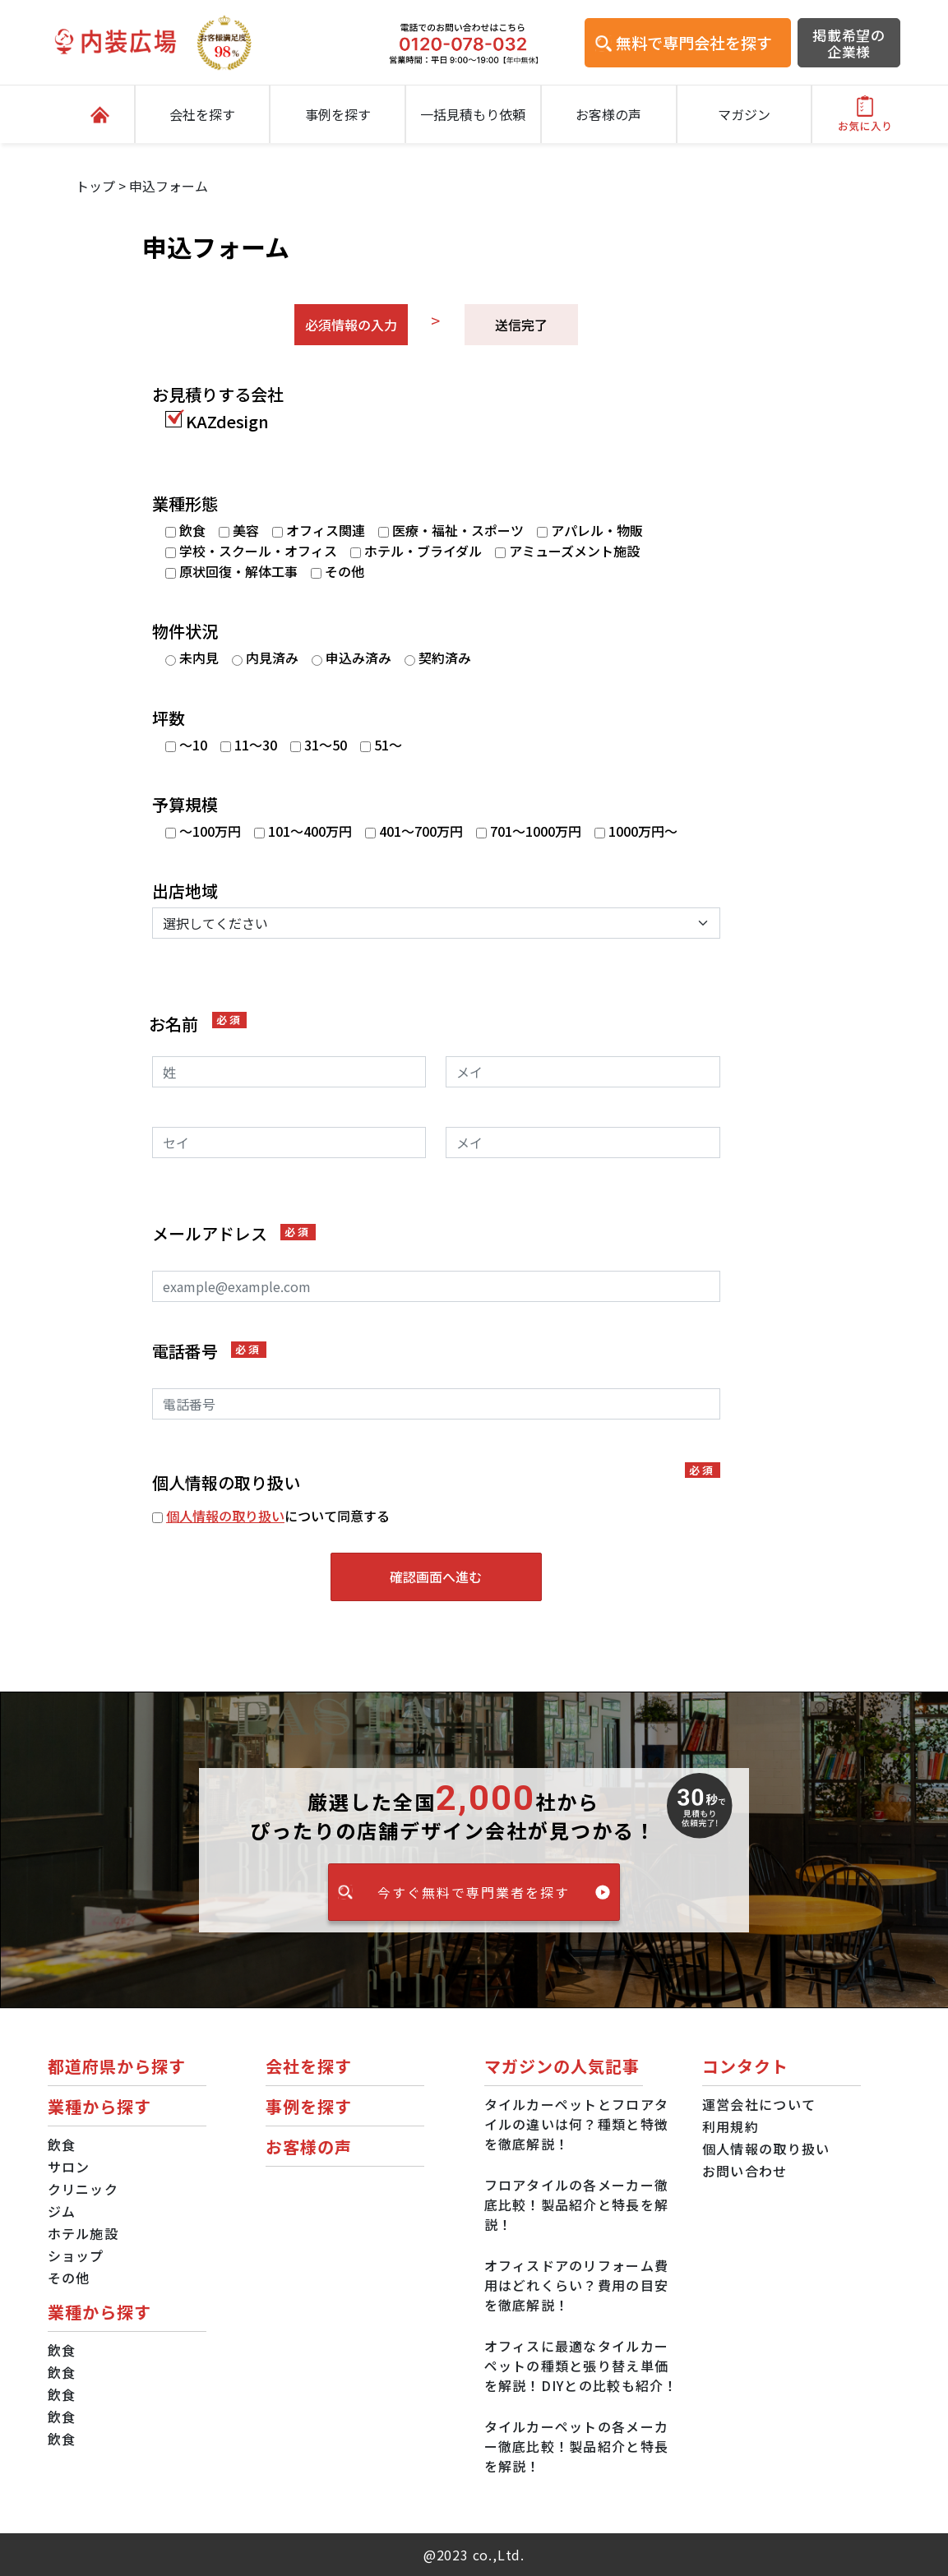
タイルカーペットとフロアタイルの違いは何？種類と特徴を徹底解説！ (576, 2124)
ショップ (76, 2255)
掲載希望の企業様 (849, 43)
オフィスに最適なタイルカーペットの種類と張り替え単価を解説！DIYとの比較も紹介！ (581, 2365)
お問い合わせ (745, 2171)
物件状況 (185, 631)
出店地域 (185, 891)
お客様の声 (608, 114)
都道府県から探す (117, 2066)
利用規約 (730, 2126)
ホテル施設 (83, 2233)
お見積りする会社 (218, 394)
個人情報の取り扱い (225, 1516)
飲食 (62, 2144)
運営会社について (759, 2104)
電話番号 (209, 1351)
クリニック (83, 2189)
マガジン (744, 114)
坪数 (168, 718)
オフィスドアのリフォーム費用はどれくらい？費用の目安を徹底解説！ (576, 2285)
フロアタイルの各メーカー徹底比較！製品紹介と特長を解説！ (576, 2204)
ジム (62, 2211)
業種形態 (185, 504)
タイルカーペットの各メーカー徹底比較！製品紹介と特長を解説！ (576, 2446)
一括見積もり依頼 (472, 114)
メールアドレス (234, 1234)
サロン (69, 2167)
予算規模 (185, 805)
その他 (69, 2277)
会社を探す (202, 114)
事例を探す (338, 114)
